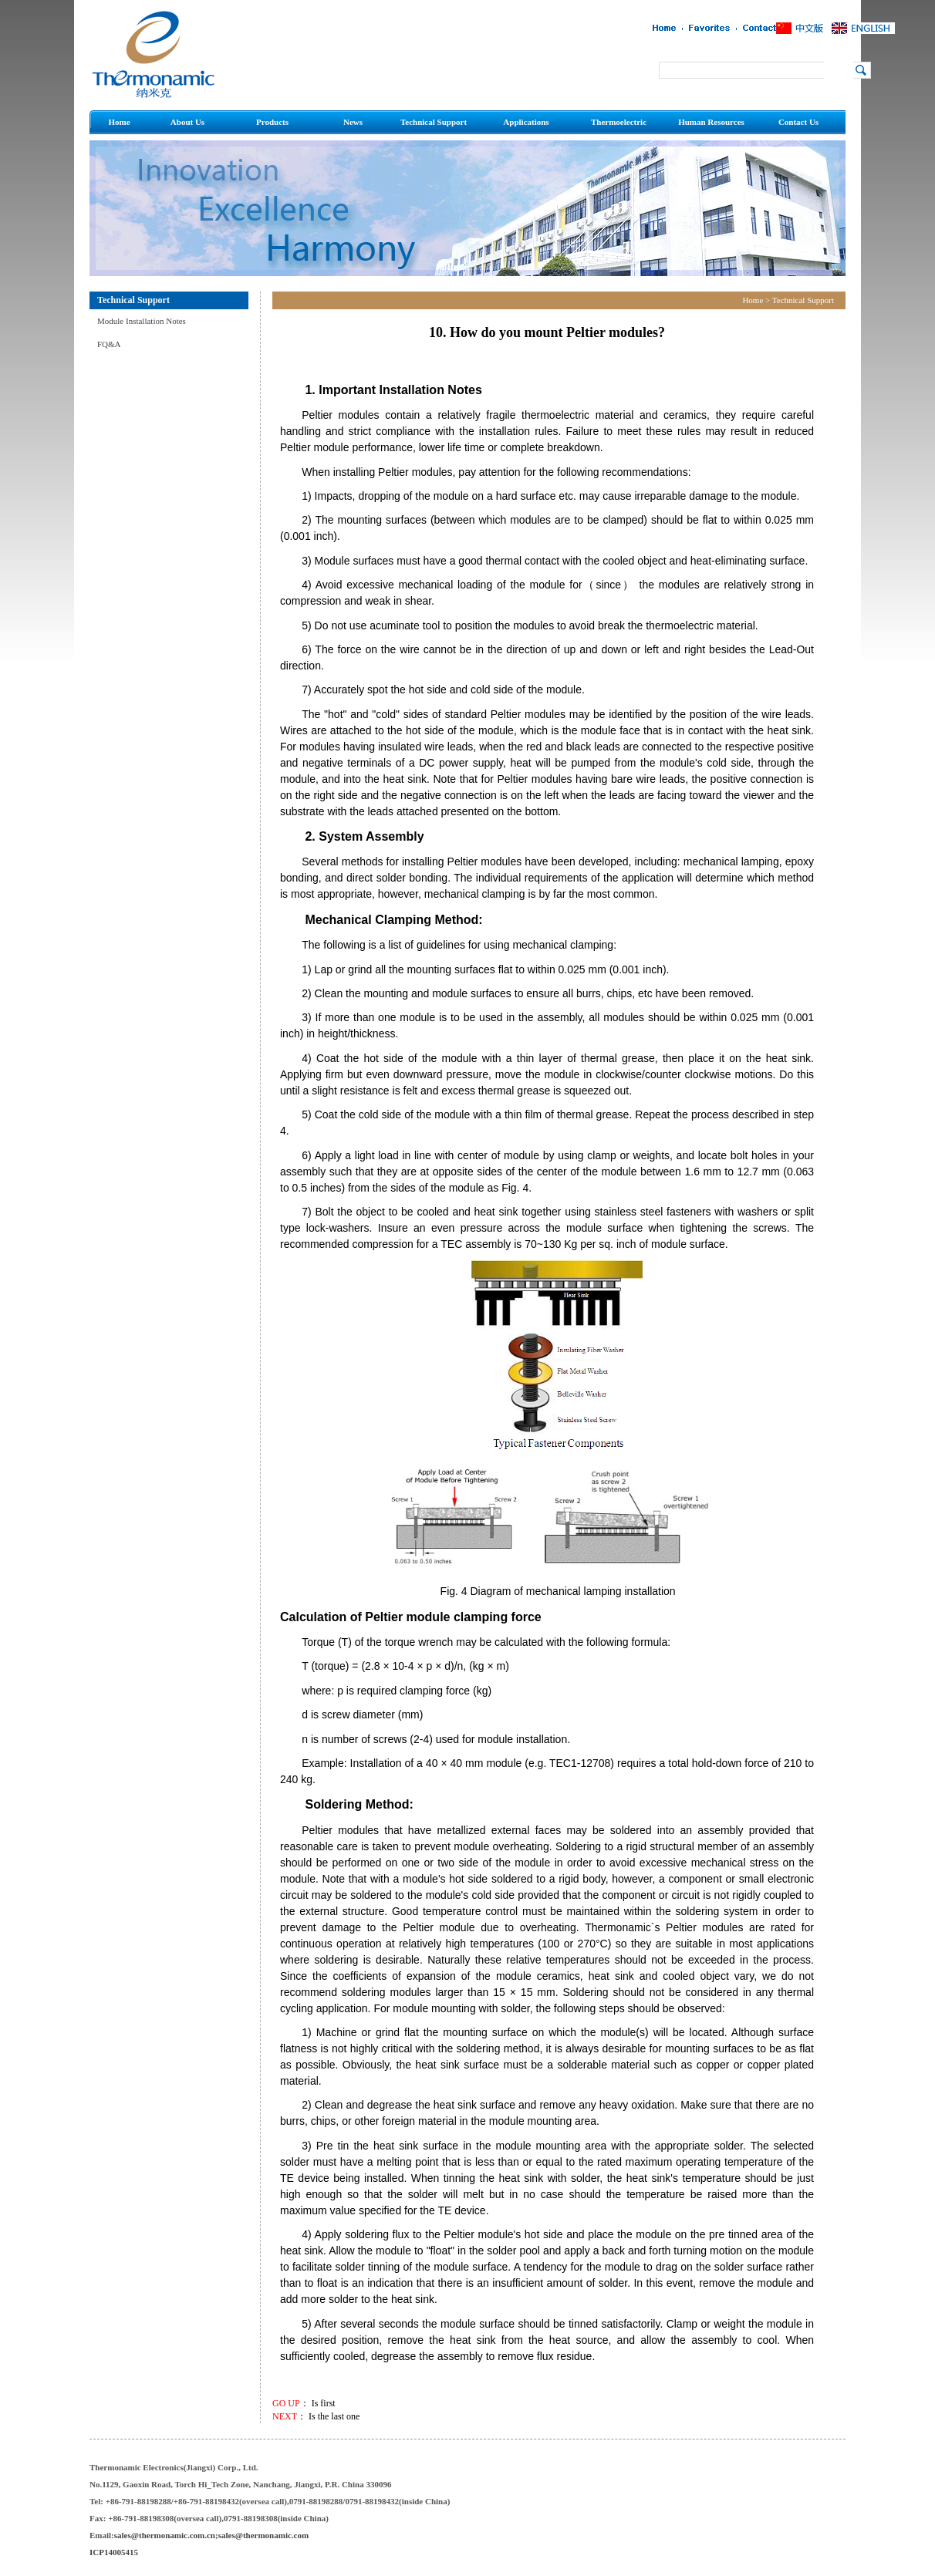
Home (119, 121)
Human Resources (711, 121)
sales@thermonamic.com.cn (164, 2535)
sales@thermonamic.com (263, 2535)
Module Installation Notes (141, 320)
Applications (526, 121)
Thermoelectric (618, 121)
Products (272, 121)
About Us (187, 121)
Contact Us (798, 121)
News (353, 121)
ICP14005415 (113, 2552)
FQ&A (109, 344)
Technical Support (433, 121)
